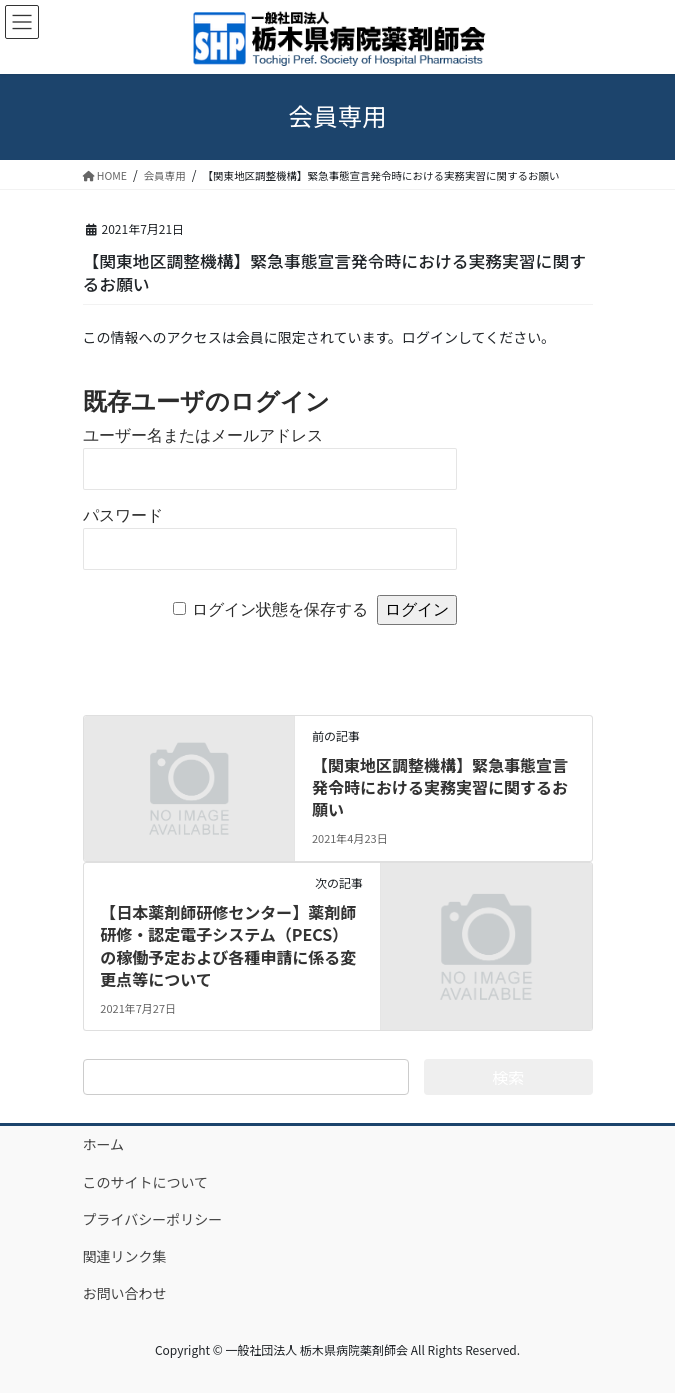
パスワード (123, 515)
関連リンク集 (125, 1256)
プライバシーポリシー (153, 1219)
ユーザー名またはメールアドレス (203, 435)
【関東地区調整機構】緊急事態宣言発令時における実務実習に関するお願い (440, 787)
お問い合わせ (125, 1293)
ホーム (104, 1144)
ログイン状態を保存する (280, 609)
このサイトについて (146, 1182)
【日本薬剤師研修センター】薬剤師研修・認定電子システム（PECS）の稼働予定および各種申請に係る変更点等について (228, 945)
